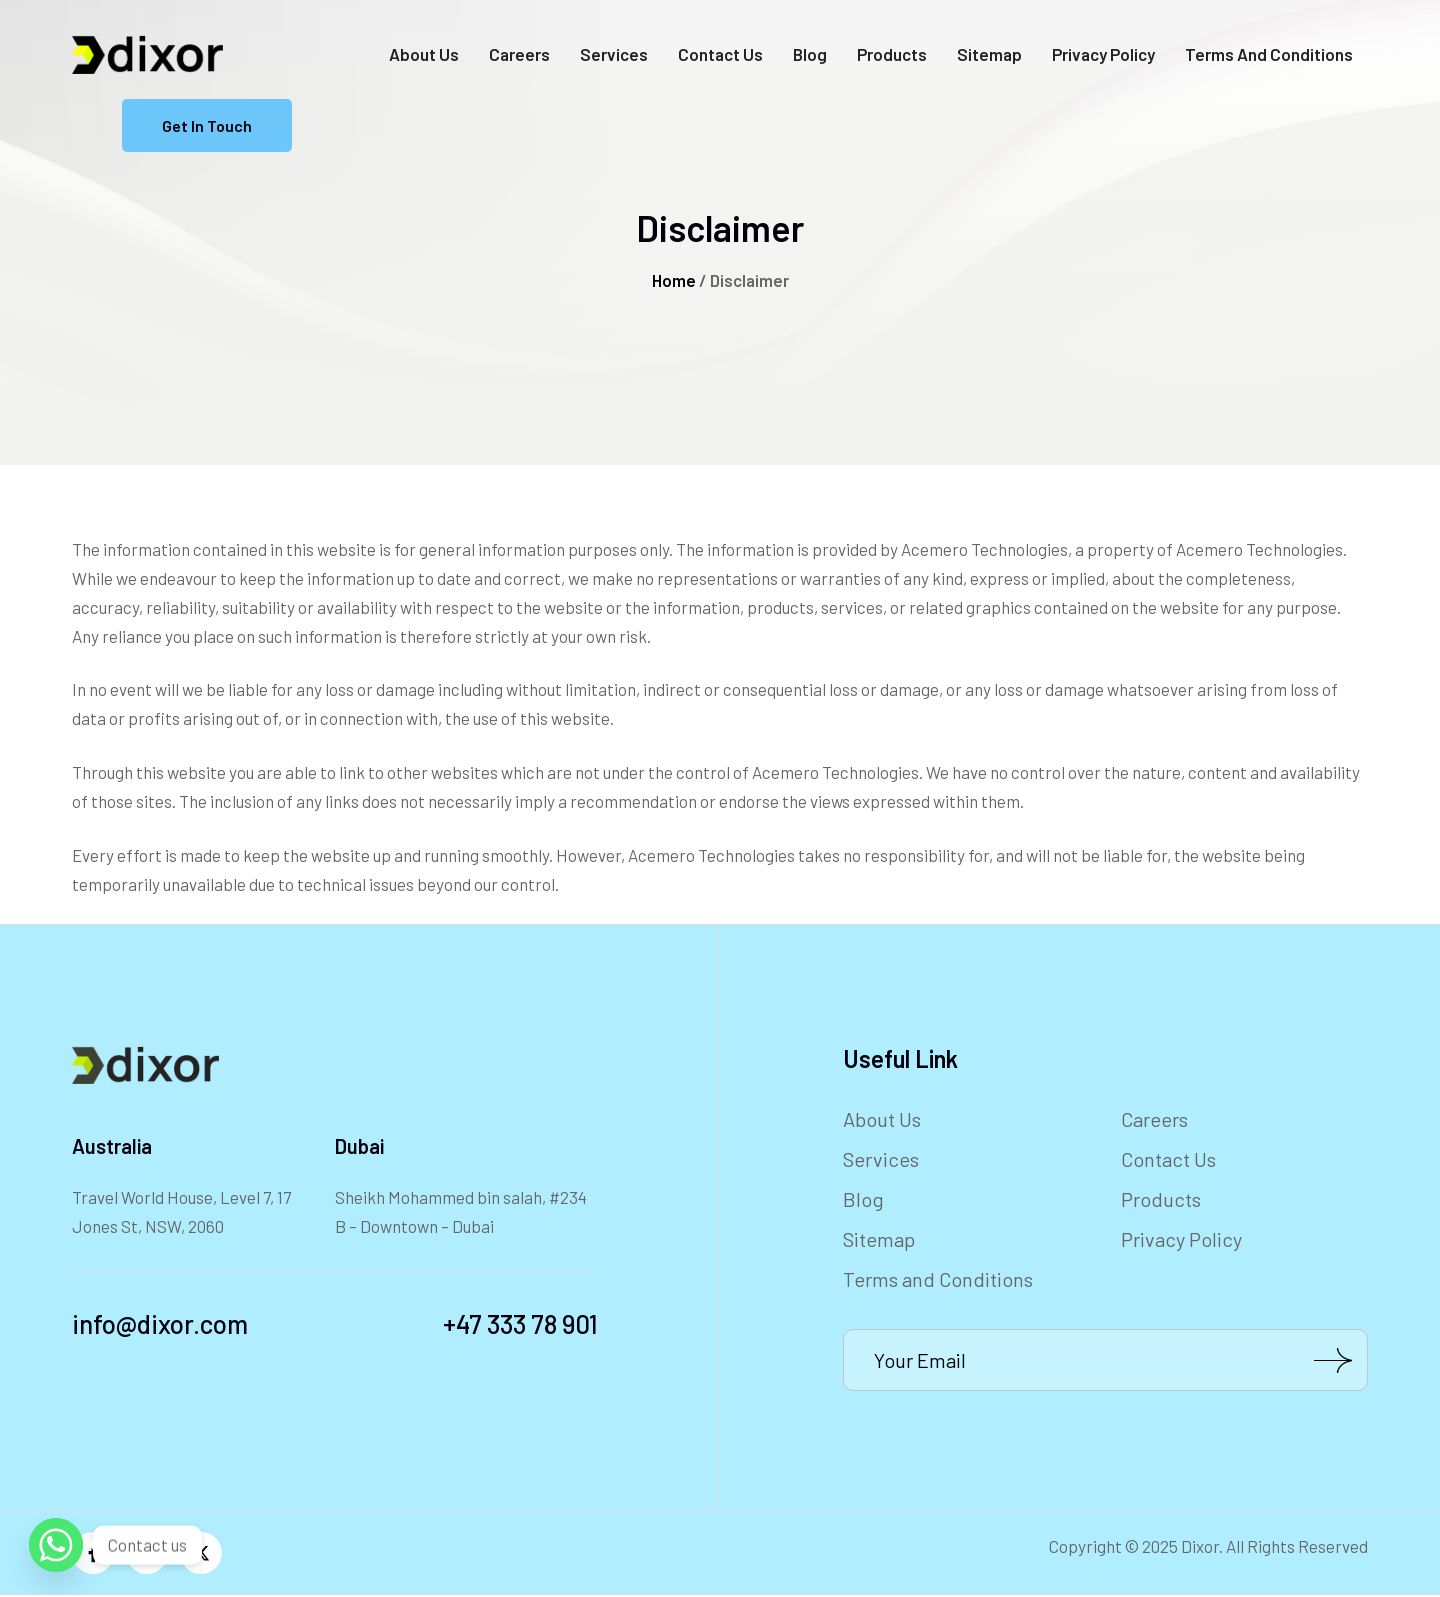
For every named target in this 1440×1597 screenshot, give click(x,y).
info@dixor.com (160, 1323)
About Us (424, 54)
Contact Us (720, 54)
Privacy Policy (1103, 54)
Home (674, 280)
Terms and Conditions (1269, 54)
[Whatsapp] (56, 1545)
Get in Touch (207, 125)
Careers (519, 54)
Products (892, 54)
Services (614, 54)
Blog (810, 54)
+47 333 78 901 (520, 1323)
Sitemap (989, 54)
